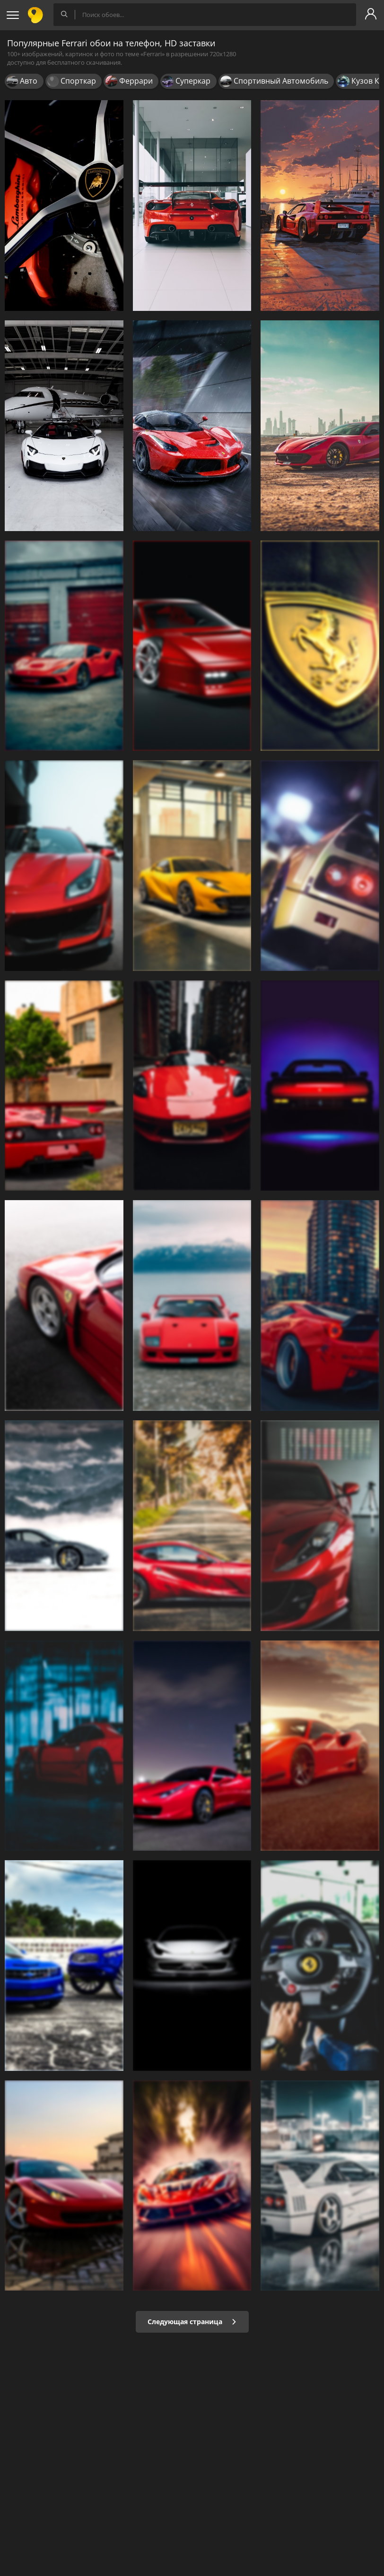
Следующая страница (192, 2321)
